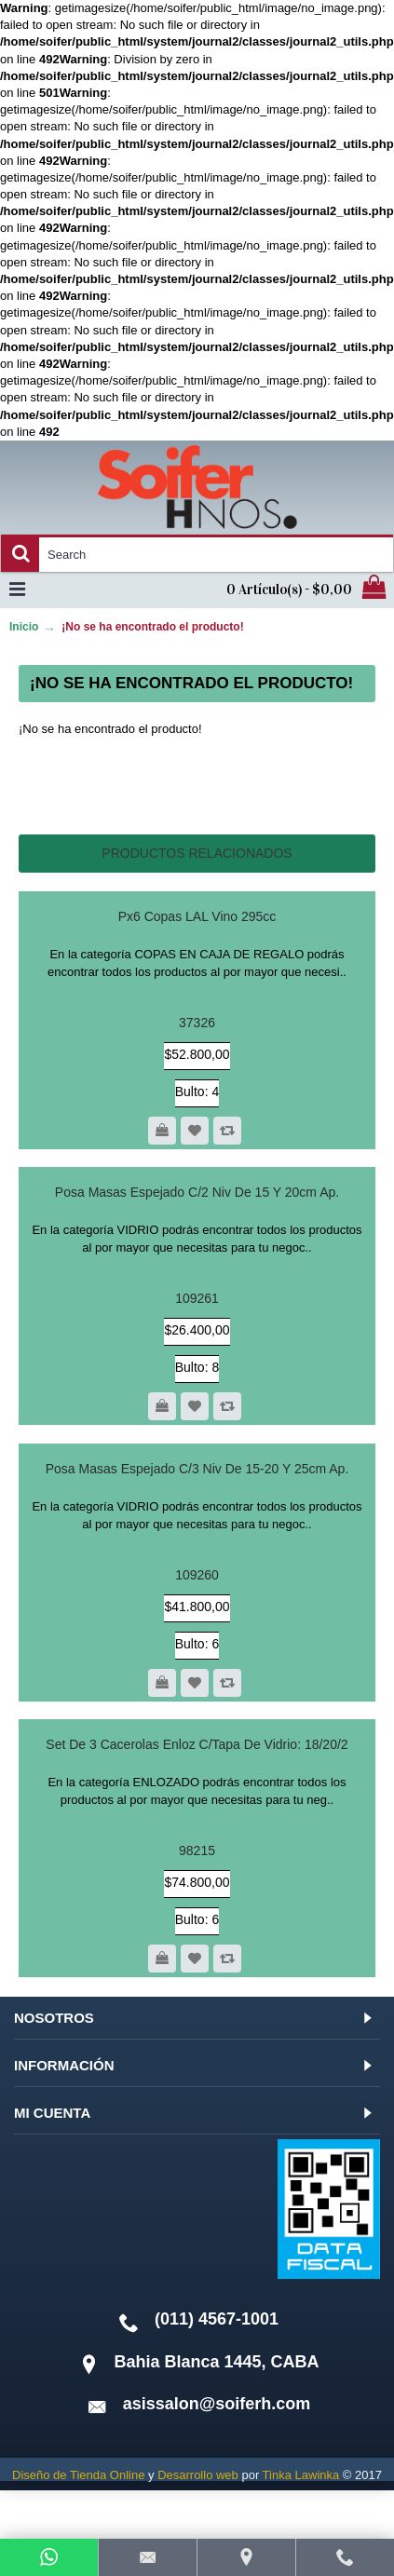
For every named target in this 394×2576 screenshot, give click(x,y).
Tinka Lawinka (301, 2475)
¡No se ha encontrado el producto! (152, 626)
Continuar (314, 786)
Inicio (23, 626)
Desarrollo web (197, 2475)
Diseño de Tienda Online (78, 2475)
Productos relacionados (197, 853)
